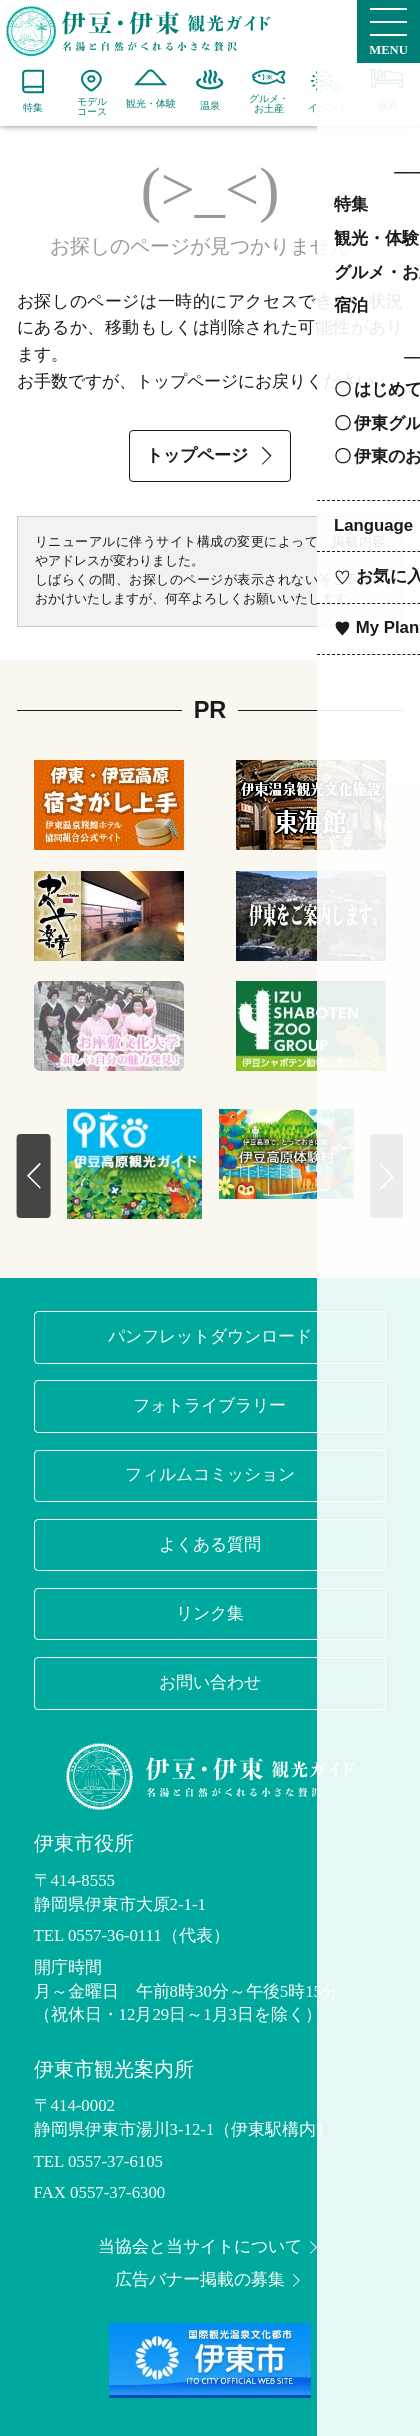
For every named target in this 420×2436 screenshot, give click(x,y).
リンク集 (210, 1613)
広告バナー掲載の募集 (210, 2280)
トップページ (212, 456)
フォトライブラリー (209, 1405)
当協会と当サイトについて (210, 2247)
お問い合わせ (210, 1682)
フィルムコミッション (210, 1474)
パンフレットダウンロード (210, 1336)
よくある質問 (210, 1544)
